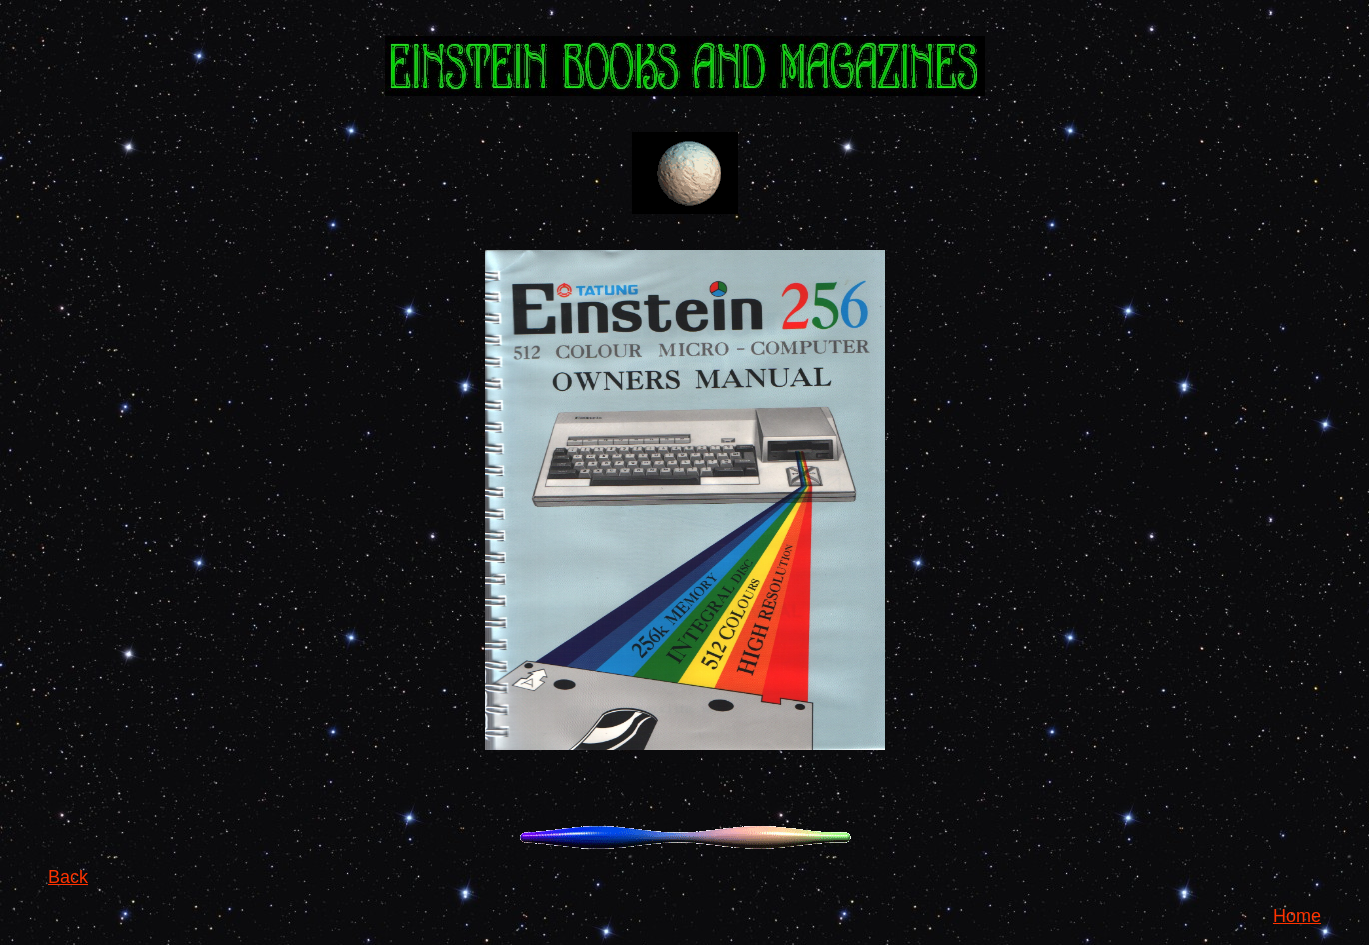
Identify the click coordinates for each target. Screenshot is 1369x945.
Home (1297, 916)
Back (68, 877)
